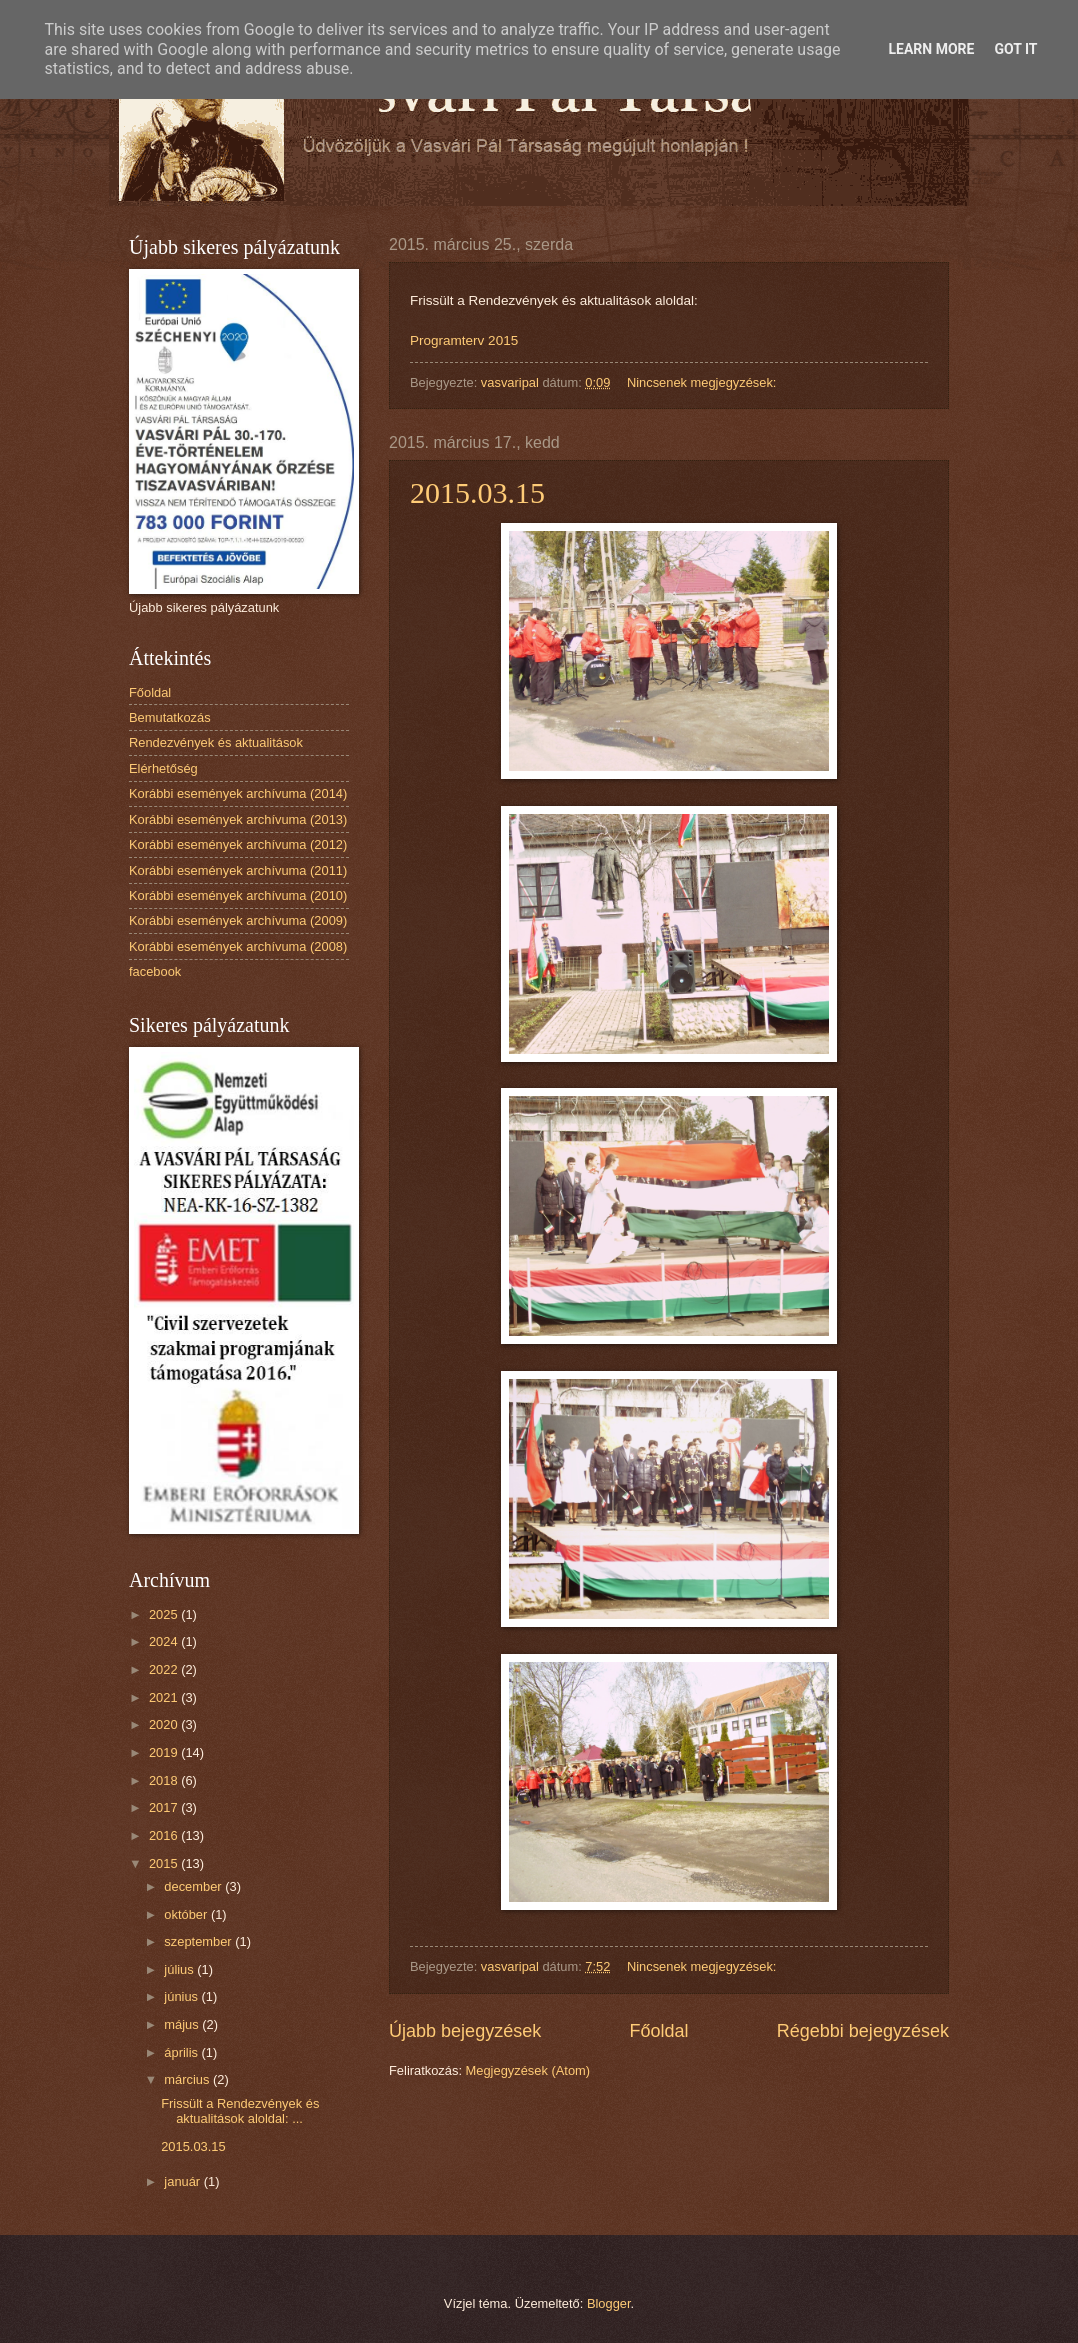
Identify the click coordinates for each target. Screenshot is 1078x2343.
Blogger (609, 2303)
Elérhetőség (163, 768)
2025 (165, 1614)
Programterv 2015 (464, 340)
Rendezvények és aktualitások (216, 742)
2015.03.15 (477, 492)
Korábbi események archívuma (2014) (238, 793)
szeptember (199, 1941)
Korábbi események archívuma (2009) (238, 920)
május (183, 2024)
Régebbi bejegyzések (863, 2031)
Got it (1015, 49)
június (182, 1996)
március (188, 2079)
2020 (165, 1724)
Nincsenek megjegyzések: (703, 382)
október (187, 1914)
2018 (165, 1780)
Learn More (931, 49)
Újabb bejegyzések (465, 2031)
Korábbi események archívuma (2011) (238, 870)
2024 (165, 1641)
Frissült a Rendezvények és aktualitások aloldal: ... (240, 2111)
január (183, 2181)
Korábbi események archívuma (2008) (238, 946)
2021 (165, 1697)
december (194, 1886)
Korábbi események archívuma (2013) (238, 819)
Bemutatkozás (170, 717)
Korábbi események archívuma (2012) (238, 844)
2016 (165, 1835)
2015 (165, 1863)
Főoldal (658, 2031)
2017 (165, 1807)
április (182, 2052)
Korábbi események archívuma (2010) (238, 895)
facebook (155, 971)
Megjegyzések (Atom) (528, 2070)
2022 (165, 1669)
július (180, 1969)
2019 (165, 1752)
